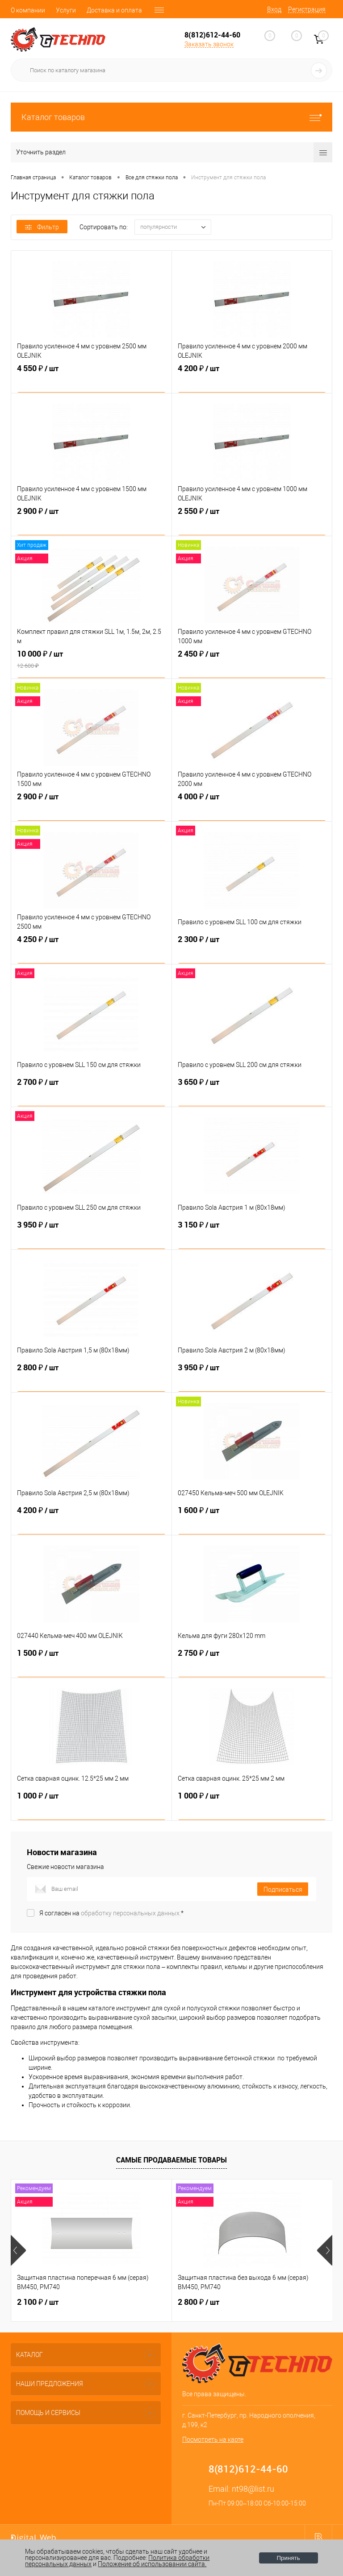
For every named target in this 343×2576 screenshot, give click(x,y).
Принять (288, 2558)
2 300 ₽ (252, 949)
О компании (28, 10)
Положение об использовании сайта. (152, 2564)
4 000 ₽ (252, 807)
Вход (274, 9)
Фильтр (42, 227)
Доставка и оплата (114, 10)
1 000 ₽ (91, 1806)
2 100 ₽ (38, 2302)
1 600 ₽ (252, 1520)
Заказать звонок (209, 44)
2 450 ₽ (252, 664)
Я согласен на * (111, 1913)
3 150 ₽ (252, 1235)
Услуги (66, 10)
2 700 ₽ (91, 1092)
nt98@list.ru (253, 2488)
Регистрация (307, 9)
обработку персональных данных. (131, 1913)
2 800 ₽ (91, 1378)
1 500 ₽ (91, 1663)
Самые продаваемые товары (171, 2160)
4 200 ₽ (252, 378)
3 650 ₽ (252, 1092)
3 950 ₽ (91, 1235)
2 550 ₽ (252, 521)
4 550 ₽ (91, 378)
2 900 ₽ (91, 521)
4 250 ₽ (91, 949)
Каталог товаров (171, 117)
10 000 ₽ (91, 664)
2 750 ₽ (252, 1663)
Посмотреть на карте (212, 2439)
